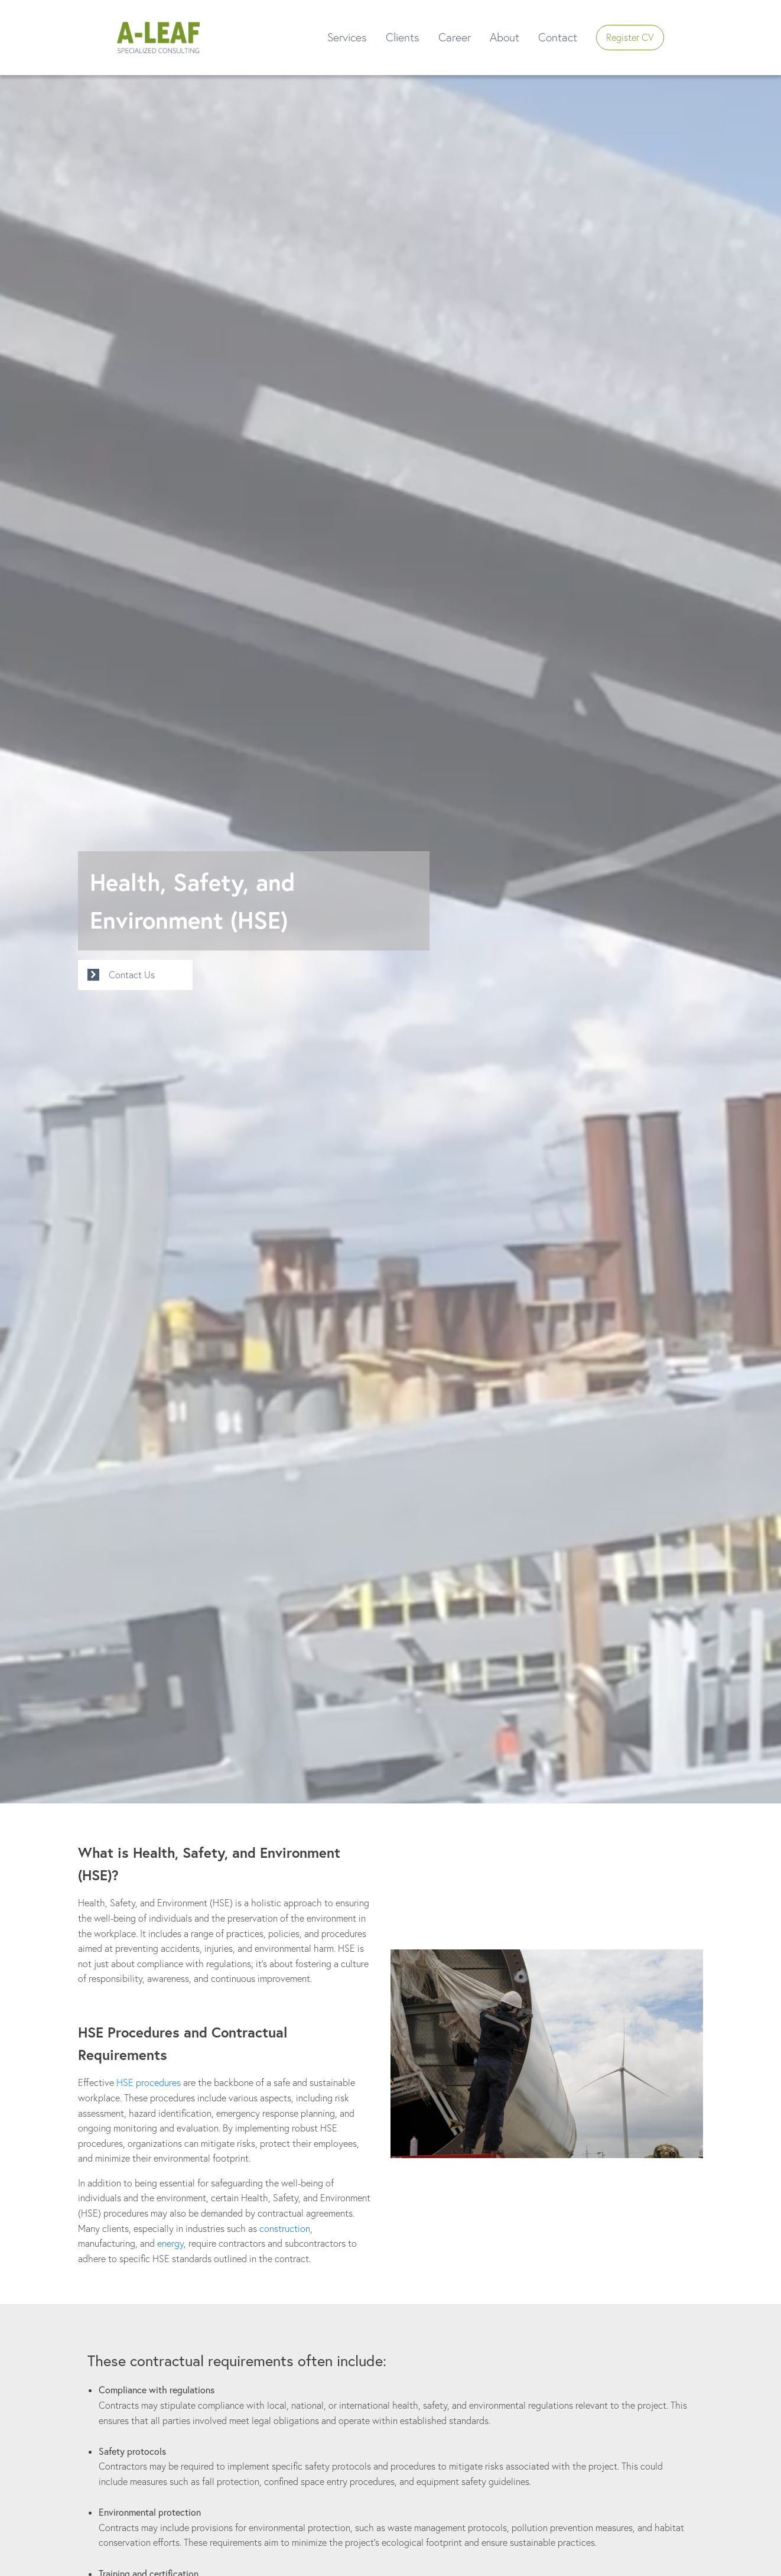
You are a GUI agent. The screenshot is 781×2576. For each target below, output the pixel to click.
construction (284, 2228)
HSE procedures (148, 2082)
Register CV (630, 37)
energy (170, 2243)
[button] (158, 37)
